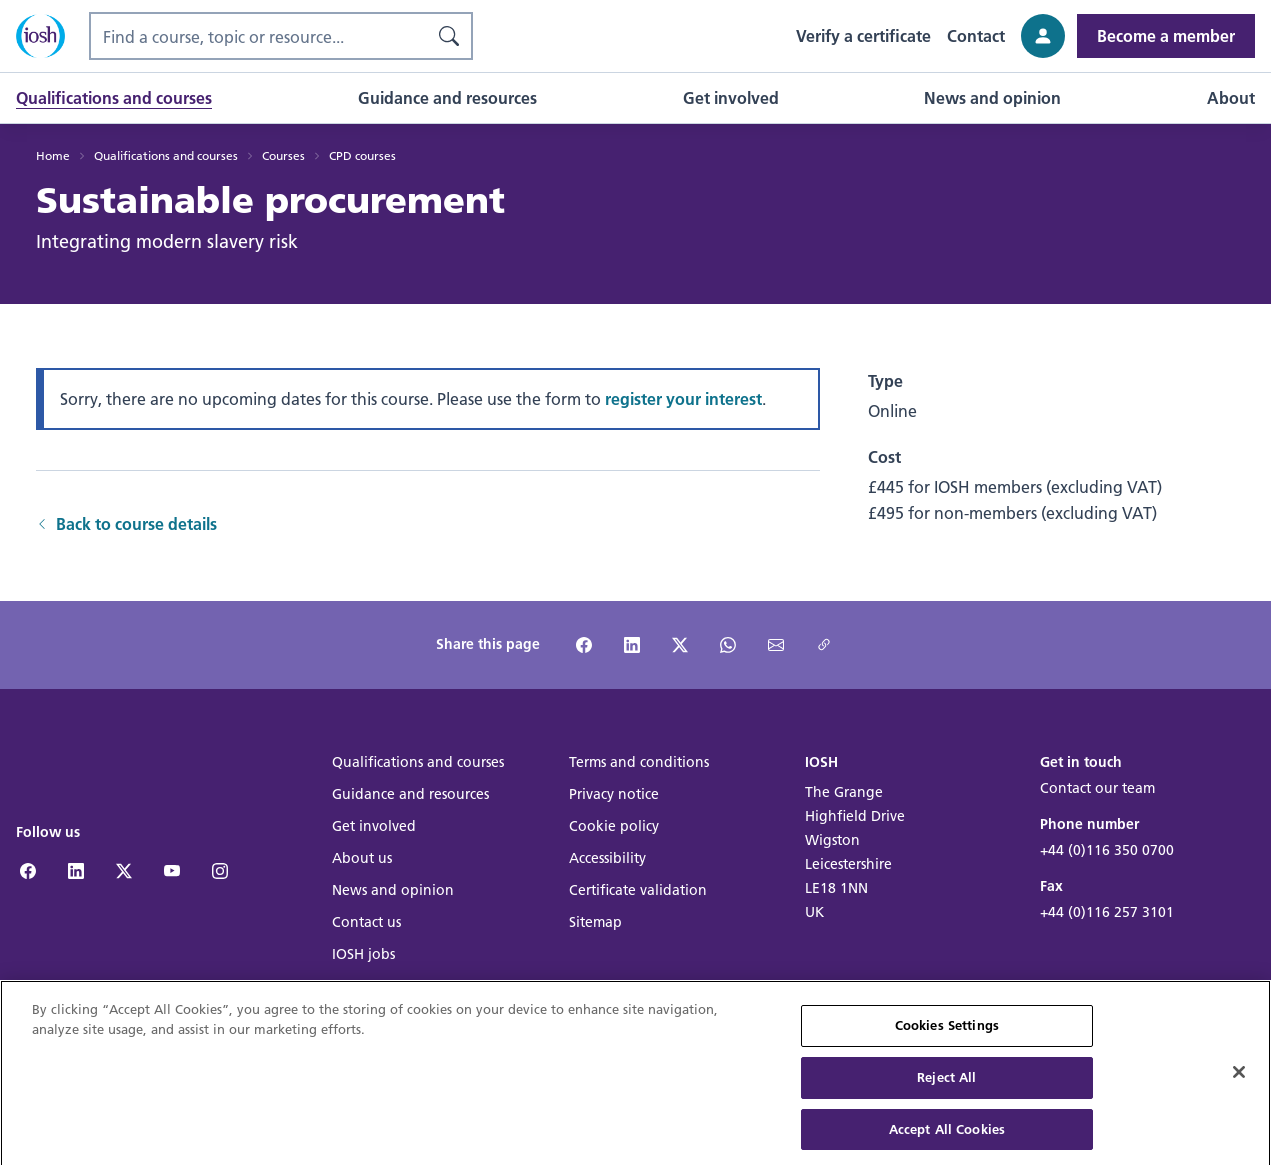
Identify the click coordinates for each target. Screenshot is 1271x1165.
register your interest (683, 398)
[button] (114, 98)
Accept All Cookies (947, 1136)
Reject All (946, 1085)
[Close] (1239, 1081)
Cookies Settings (947, 1033)
